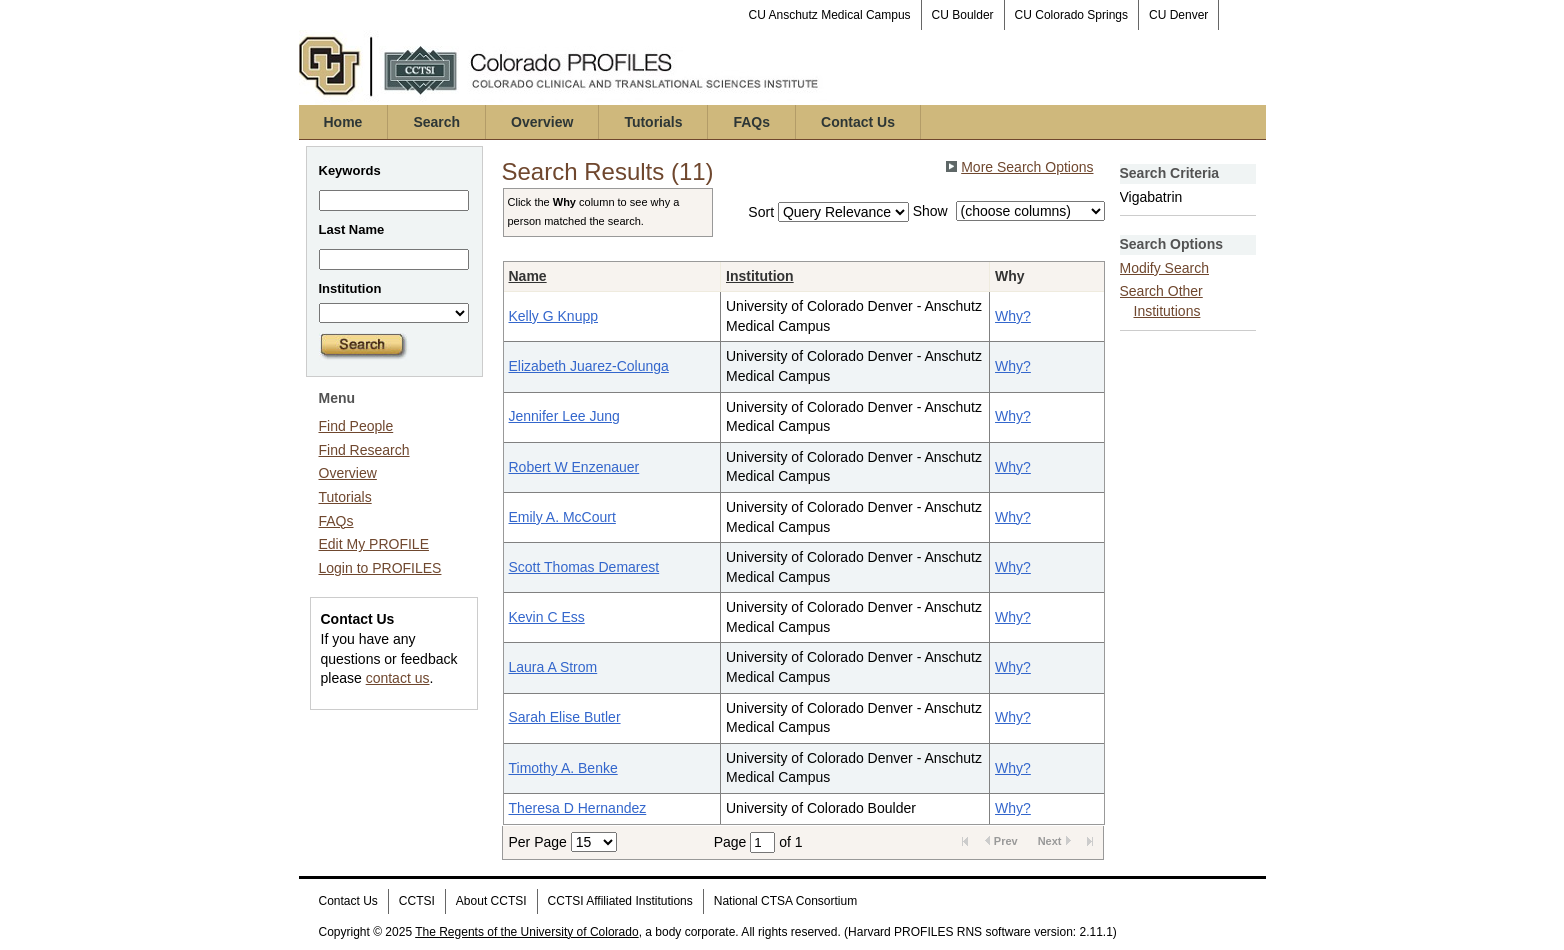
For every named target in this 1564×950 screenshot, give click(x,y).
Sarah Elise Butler (565, 717)
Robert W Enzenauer (574, 467)
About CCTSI (491, 901)
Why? (1013, 316)
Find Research (364, 450)
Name (528, 276)
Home (343, 122)
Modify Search (1164, 268)
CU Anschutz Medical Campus (830, 15)
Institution (760, 276)
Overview (542, 122)
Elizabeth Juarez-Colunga (589, 366)
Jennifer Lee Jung (564, 416)
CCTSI (417, 901)
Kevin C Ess (547, 617)
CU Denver (1178, 15)
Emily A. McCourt (562, 517)
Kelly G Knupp (554, 316)
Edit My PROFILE (374, 544)
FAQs (751, 122)
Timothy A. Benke (563, 768)
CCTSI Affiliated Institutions (620, 901)
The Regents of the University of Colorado (526, 932)
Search (436, 122)
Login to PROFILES (380, 568)
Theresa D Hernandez (578, 808)
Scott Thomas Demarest (584, 567)
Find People (356, 426)
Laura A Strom (553, 667)
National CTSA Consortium (785, 901)
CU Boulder (963, 15)
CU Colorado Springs (1071, 15)
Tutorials (653, 122)
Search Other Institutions (1161, 301)
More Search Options (1027, 167)
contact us (398, 678)
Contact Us (858, 122)
